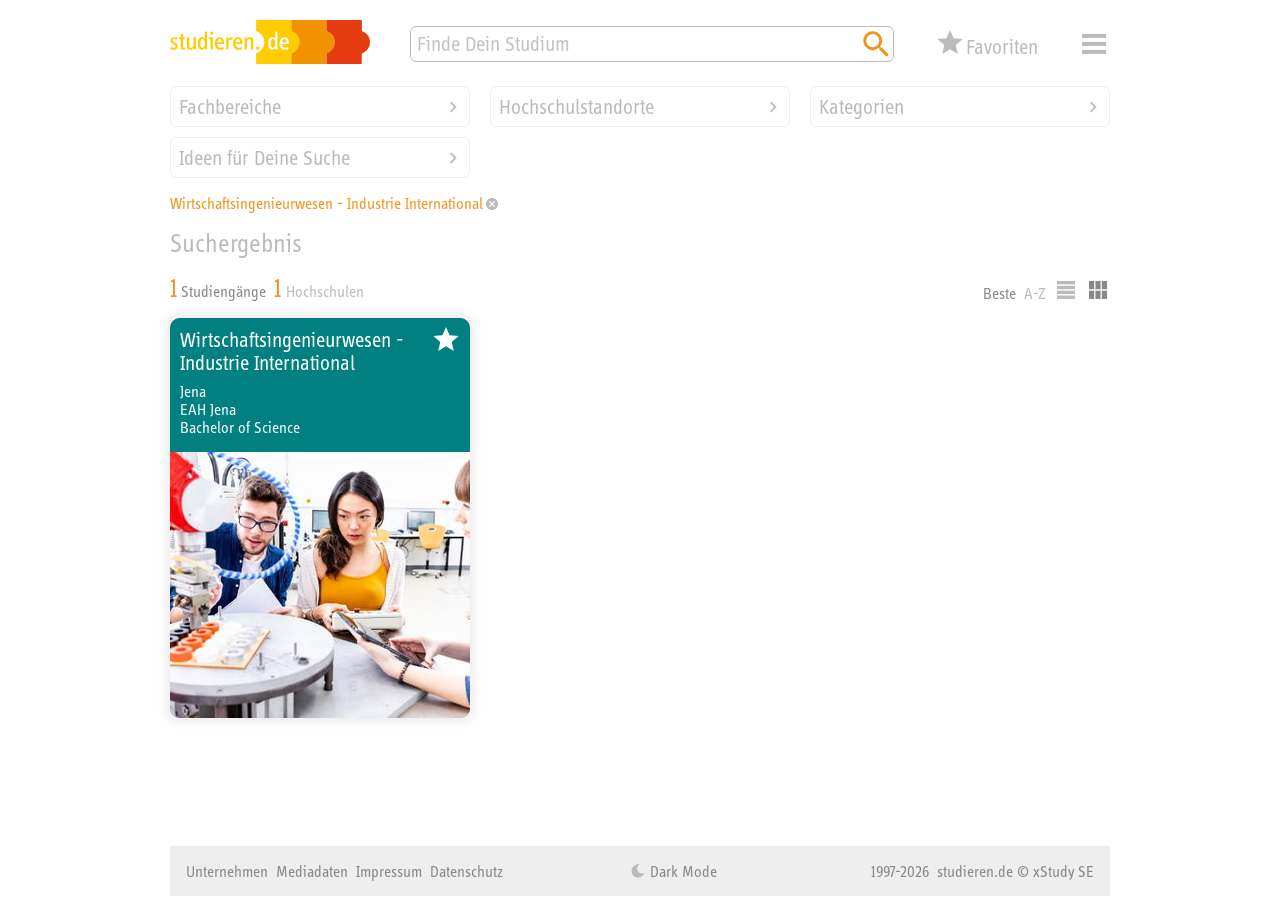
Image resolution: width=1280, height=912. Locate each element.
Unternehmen (227, 871)
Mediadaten (312, 871)
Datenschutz (466, 871)
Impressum (389, 871)
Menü (1094, 44)
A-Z (1035, 293)
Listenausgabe (1066, 290)
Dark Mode (681, 871)
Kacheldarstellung (1098, 290)
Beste (999, 293)
